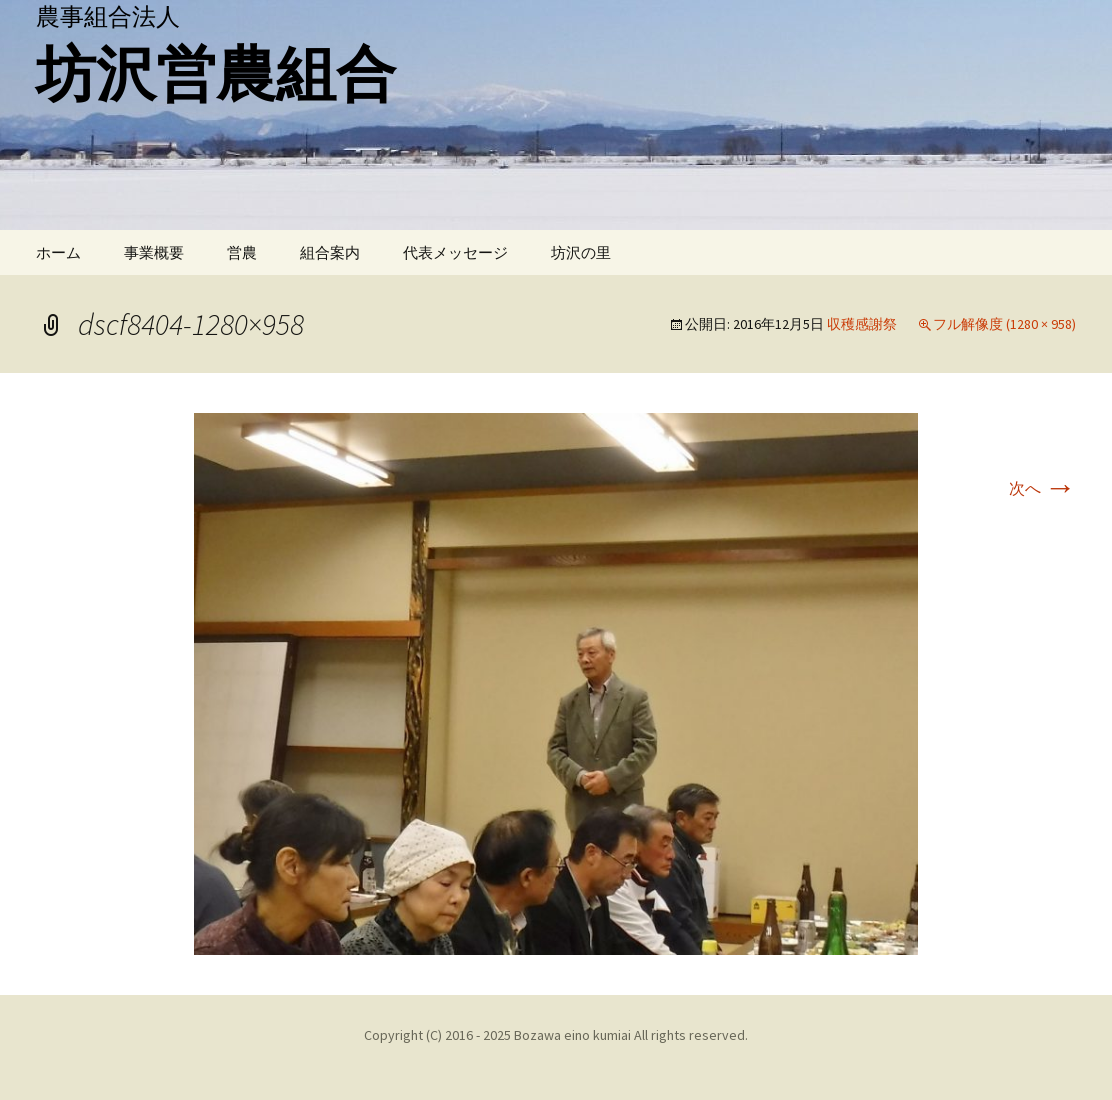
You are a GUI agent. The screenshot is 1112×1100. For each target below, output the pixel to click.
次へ (1042, 488)
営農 (242, 252)
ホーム (58, 252)
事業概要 (154, 252)
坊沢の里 (581, 252)
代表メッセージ (455, 252)
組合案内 (330, 252)
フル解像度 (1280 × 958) (1004, 324)
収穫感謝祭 (862, 324)
